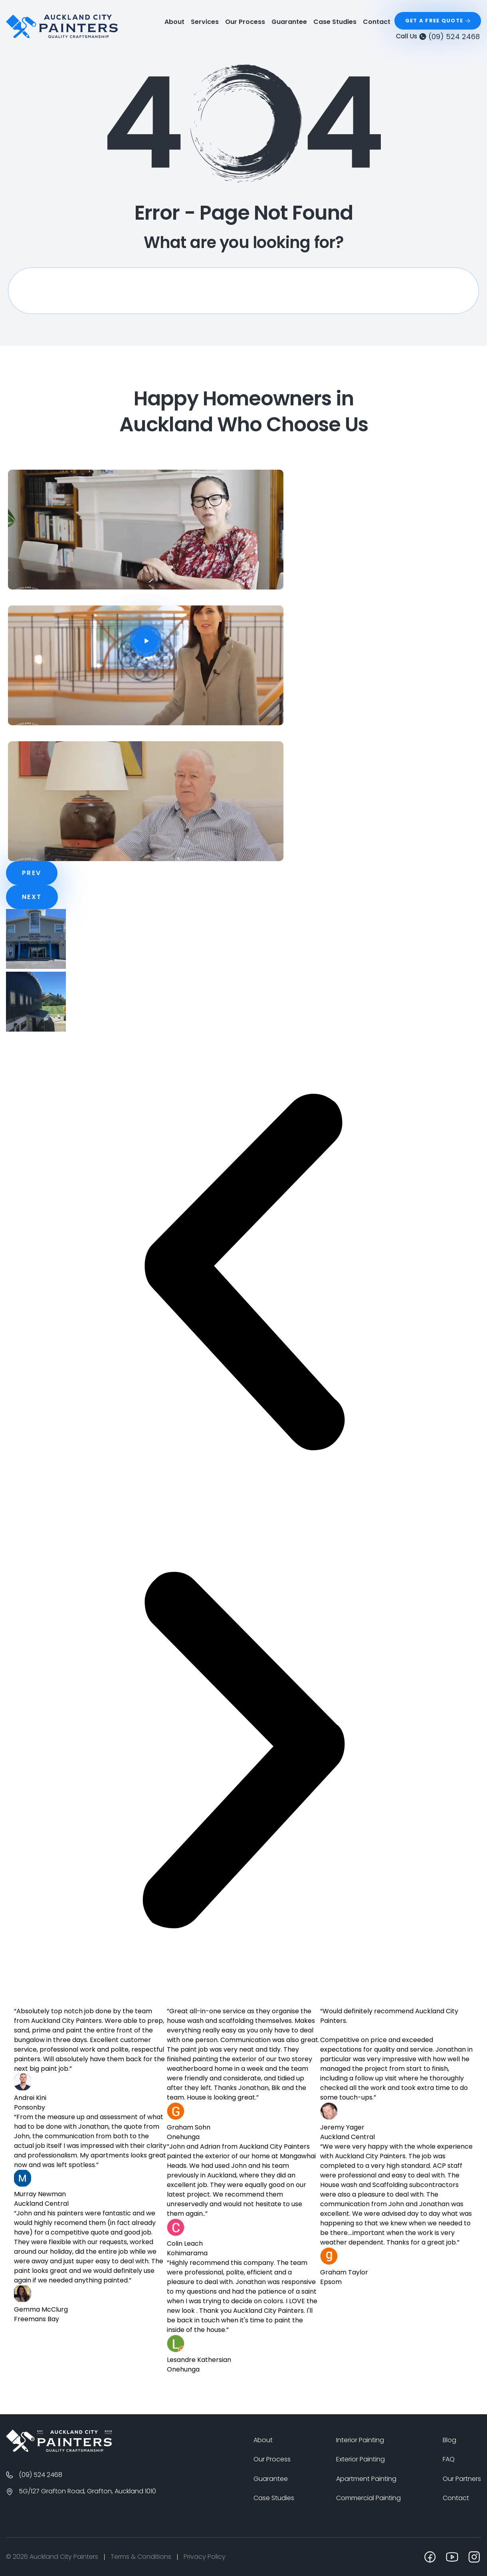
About (174, 21)
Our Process (245, 21)
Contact (376, 21)
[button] (243, 1273)
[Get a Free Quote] (437, 21)
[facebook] (430, 2557)
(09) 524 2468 (454, 37)
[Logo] (59, 2440)
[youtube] (452, 2557)
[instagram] (474, 2557)
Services (205, 21)
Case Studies (334, 21)
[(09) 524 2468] (422, 36)
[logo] (62, 26)
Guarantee (289, 21)
